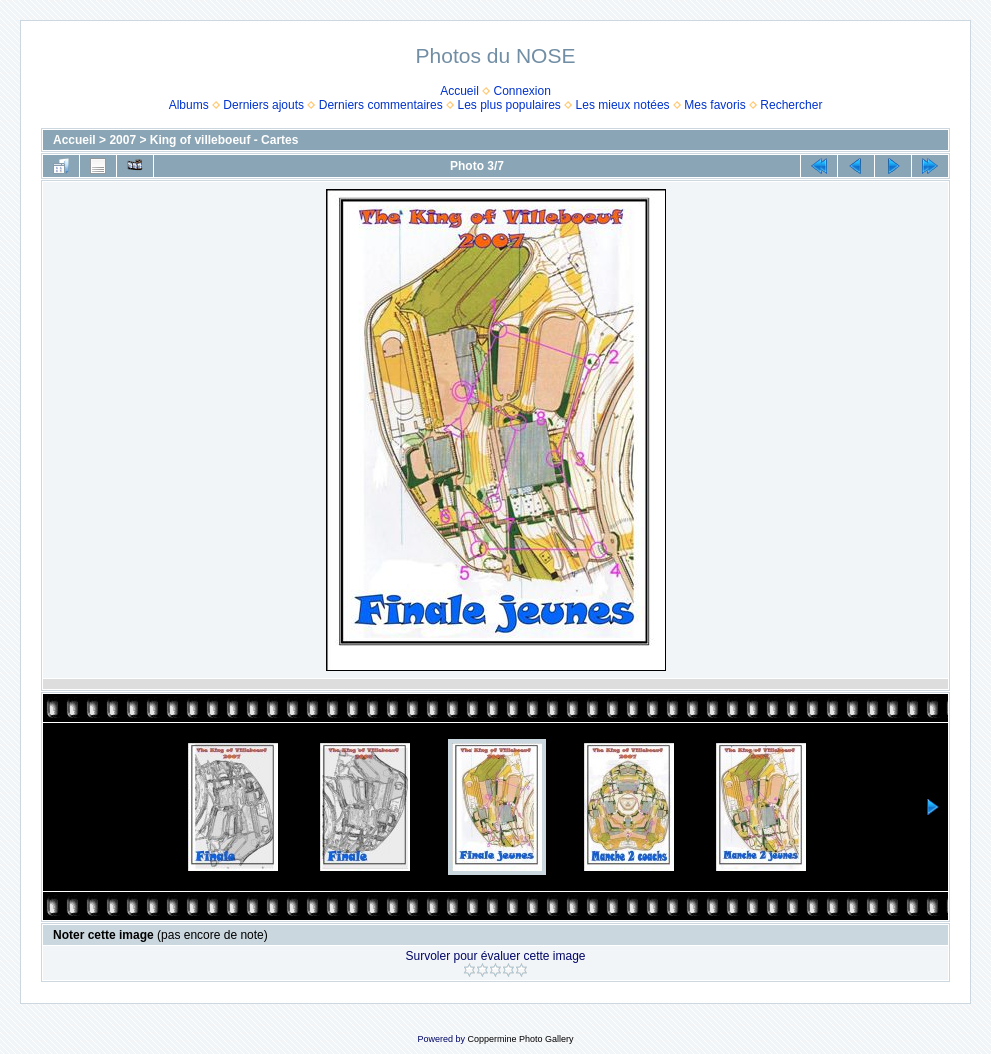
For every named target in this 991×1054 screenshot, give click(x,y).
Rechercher (791, 105)
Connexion (522, 91)
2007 (122, 140)
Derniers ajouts (263, 105)
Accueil (459, 91)
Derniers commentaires (381, 105)
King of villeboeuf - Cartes (224, 140)
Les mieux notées (623, 105)
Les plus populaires (508, 105)
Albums (189, 105)
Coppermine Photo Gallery (520, 1039)
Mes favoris (714, 105)
